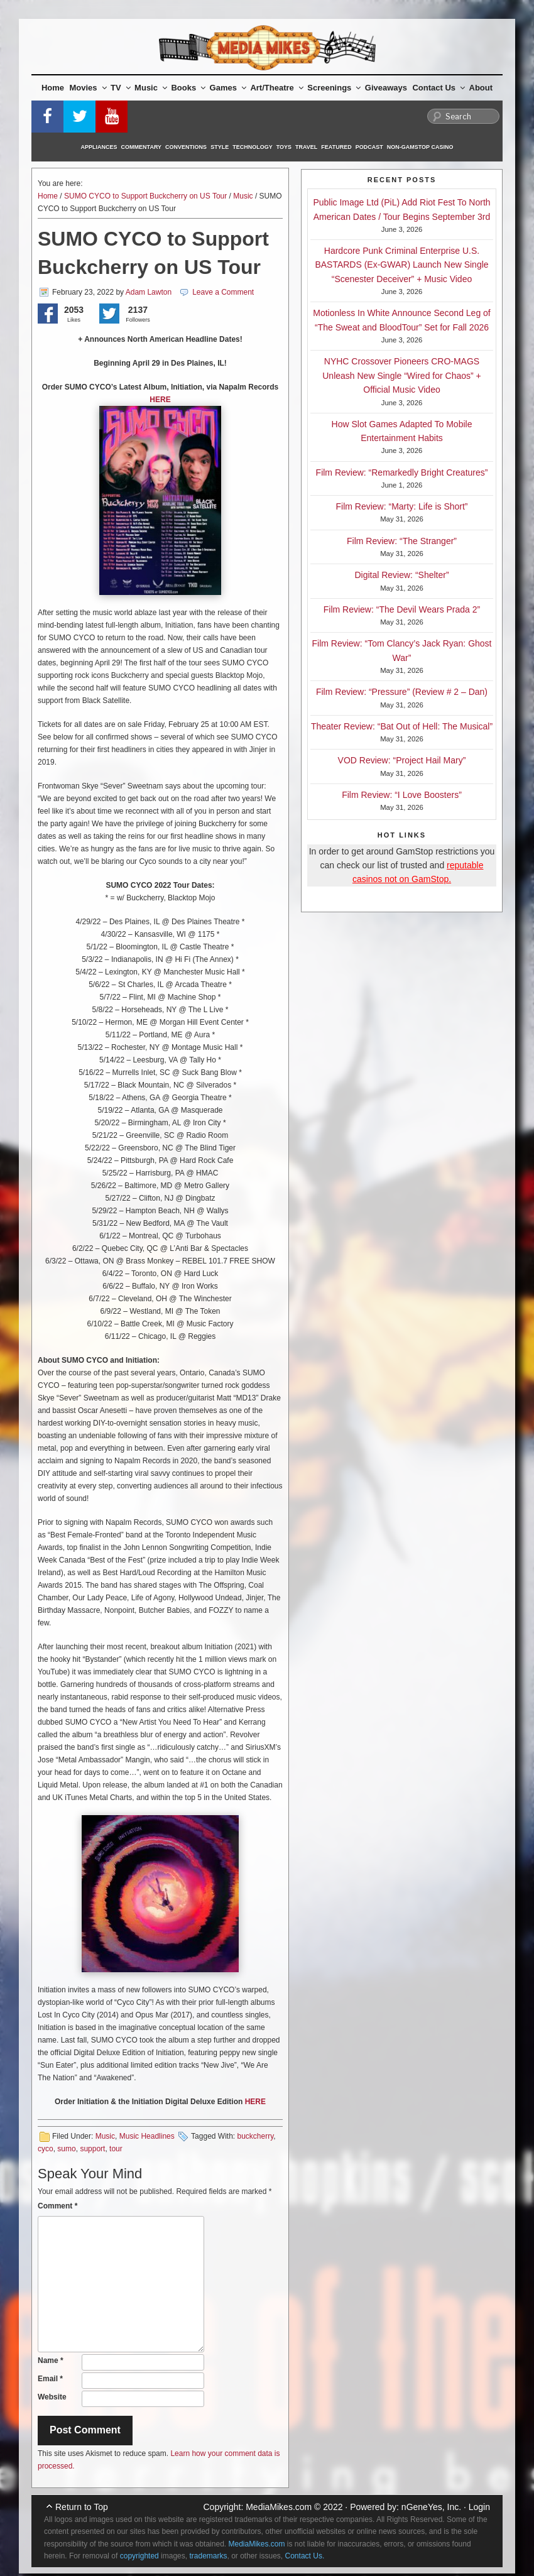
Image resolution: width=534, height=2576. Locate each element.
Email (50, 2378)
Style (219, 147)
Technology (252, 147)
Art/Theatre (276, 87)
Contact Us (438, 87)
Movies (88, 87)
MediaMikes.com (279, 2507)
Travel (306, 147)
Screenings (334, 87)
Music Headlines (147, 2136)
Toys (284, 147)
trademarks (208, 2555)
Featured (336, 147)
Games (228, 87)
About (481, 87)
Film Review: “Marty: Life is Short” (401, 506)
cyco (45, 2148)
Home (52, 87)
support (92, 2148)
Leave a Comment (223, 292)
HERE (160, 399)
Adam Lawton (149, 292)
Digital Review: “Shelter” (401, 575)
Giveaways (386, 87)
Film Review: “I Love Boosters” (402, 795)
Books (188, 87)
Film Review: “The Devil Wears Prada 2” (402, 609)
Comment (57, 2206)
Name (50, 2360)
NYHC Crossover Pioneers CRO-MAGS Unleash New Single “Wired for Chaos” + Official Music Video (401, 375)
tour (116, 2148)
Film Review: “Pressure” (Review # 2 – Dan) (402, 692)
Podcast (369, 147)
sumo (66, 2148)
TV (121, 87)
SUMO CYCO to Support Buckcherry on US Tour (145, 196)
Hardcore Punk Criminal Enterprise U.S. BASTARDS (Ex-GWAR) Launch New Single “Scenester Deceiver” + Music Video (401, 265)
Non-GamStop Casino (420, 147)
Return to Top (81, 2507)
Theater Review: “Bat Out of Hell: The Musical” (402, 726)
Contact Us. (305, 2555)
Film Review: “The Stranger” (402, 541)
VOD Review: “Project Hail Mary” (402, 760)
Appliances (99, 147)
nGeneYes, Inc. (431, 2507)
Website (52, 2397)
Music (150, 87)
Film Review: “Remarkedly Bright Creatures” (402, 472)
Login (479, 2507)
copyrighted (139, 2555)
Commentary (141, 147)
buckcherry (255, 2136)
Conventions (186, 147)
